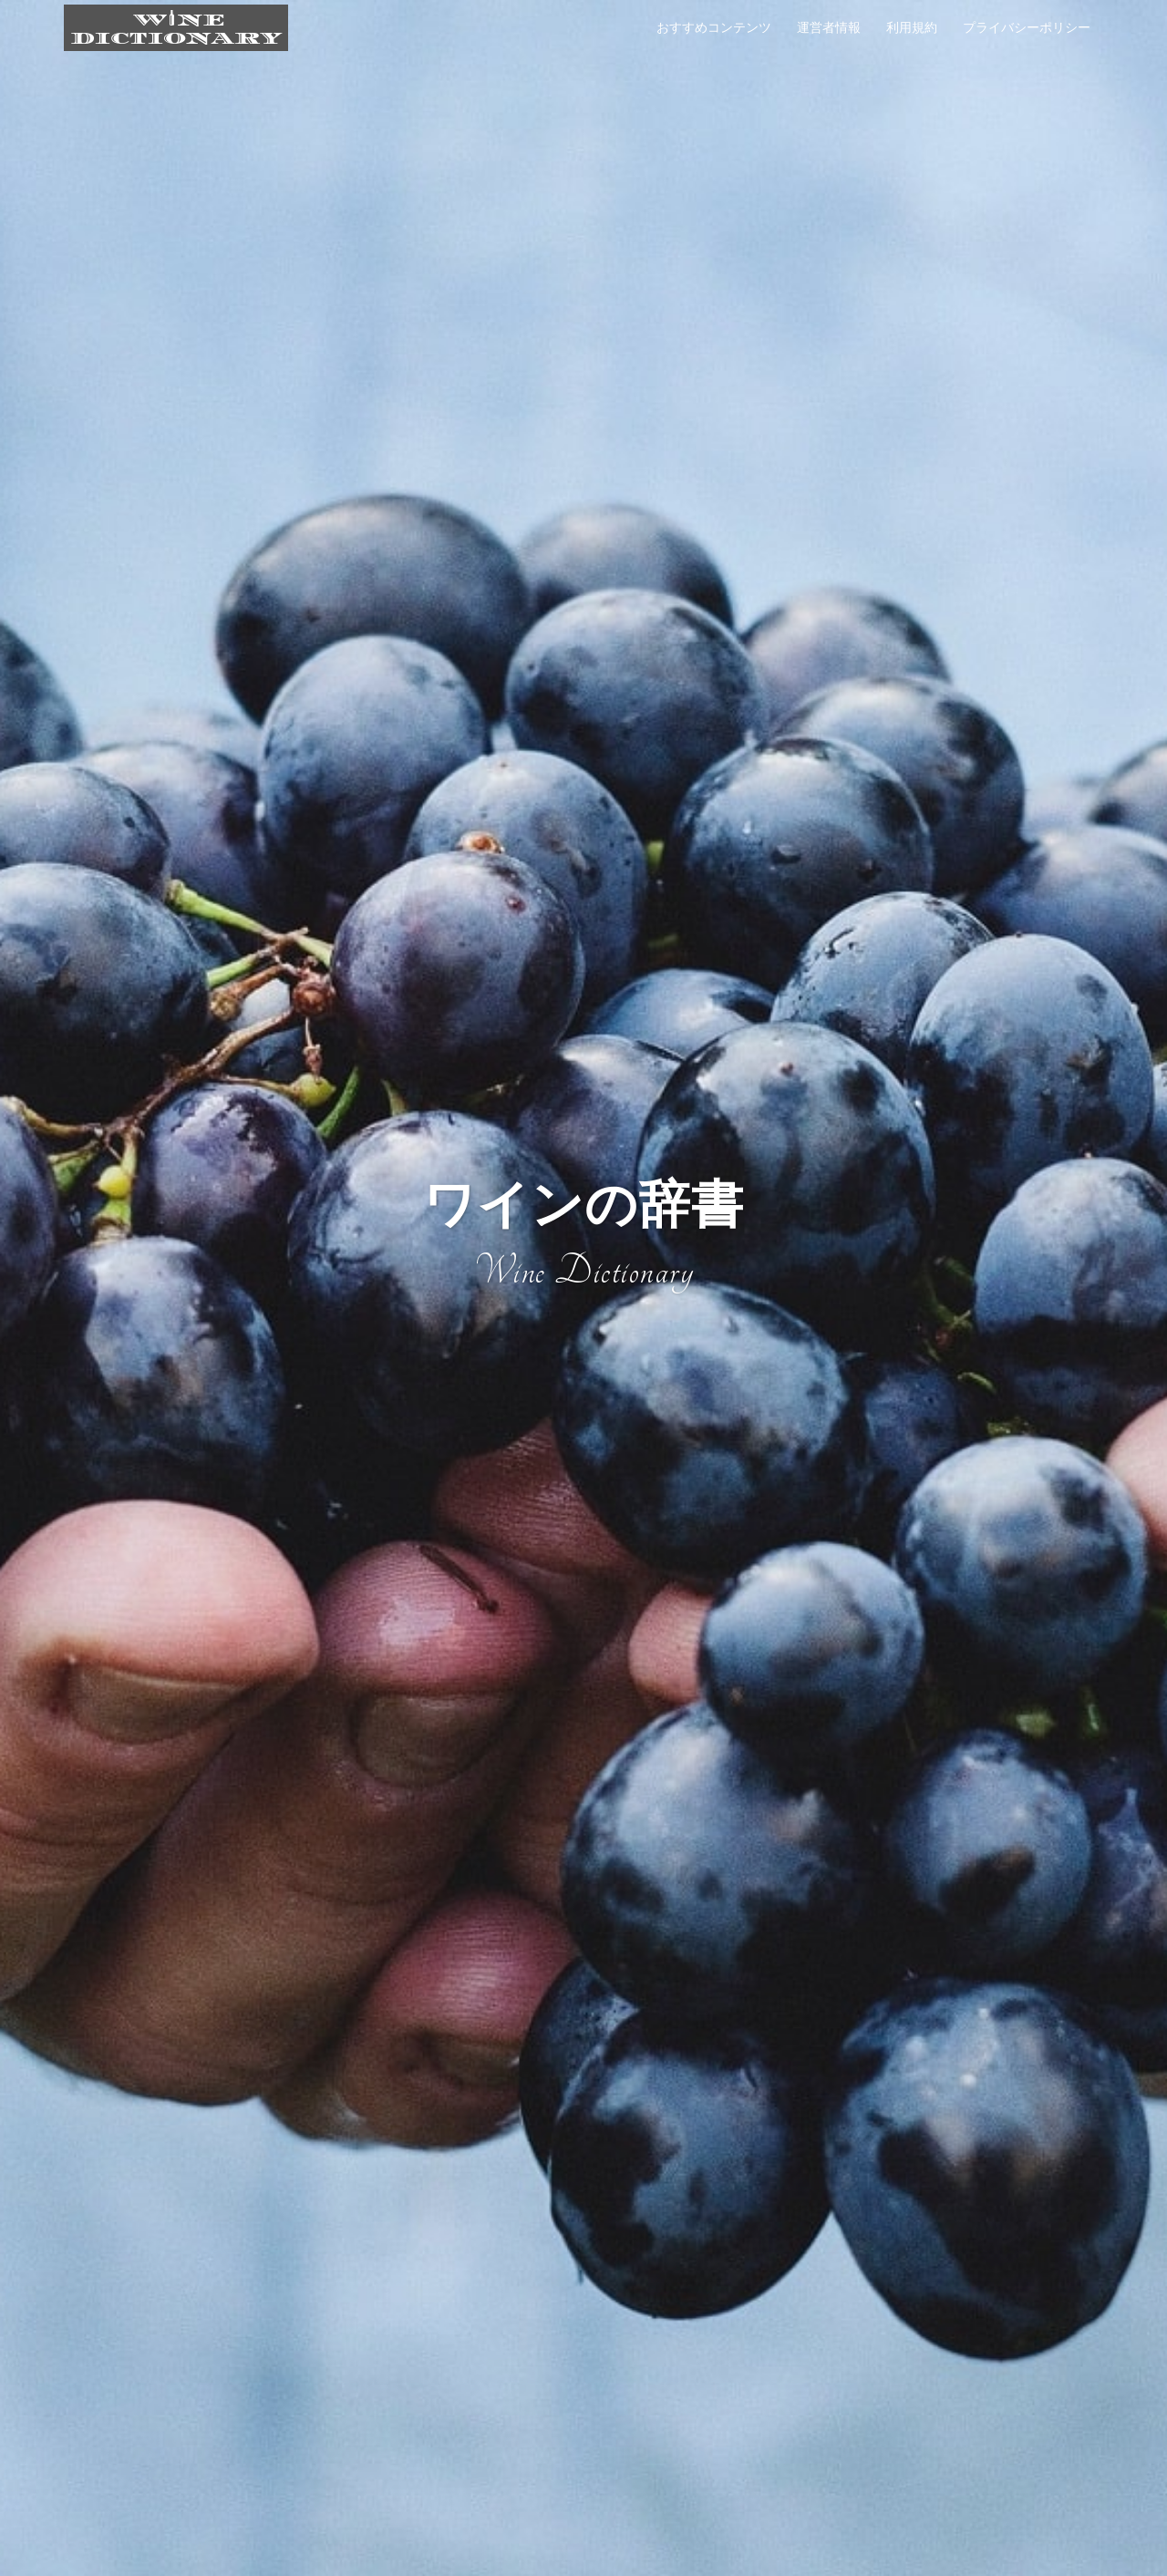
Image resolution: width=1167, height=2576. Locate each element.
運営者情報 (829, 27)
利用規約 (911, 27)
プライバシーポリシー (1026, 27)
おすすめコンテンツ (713, 27)
